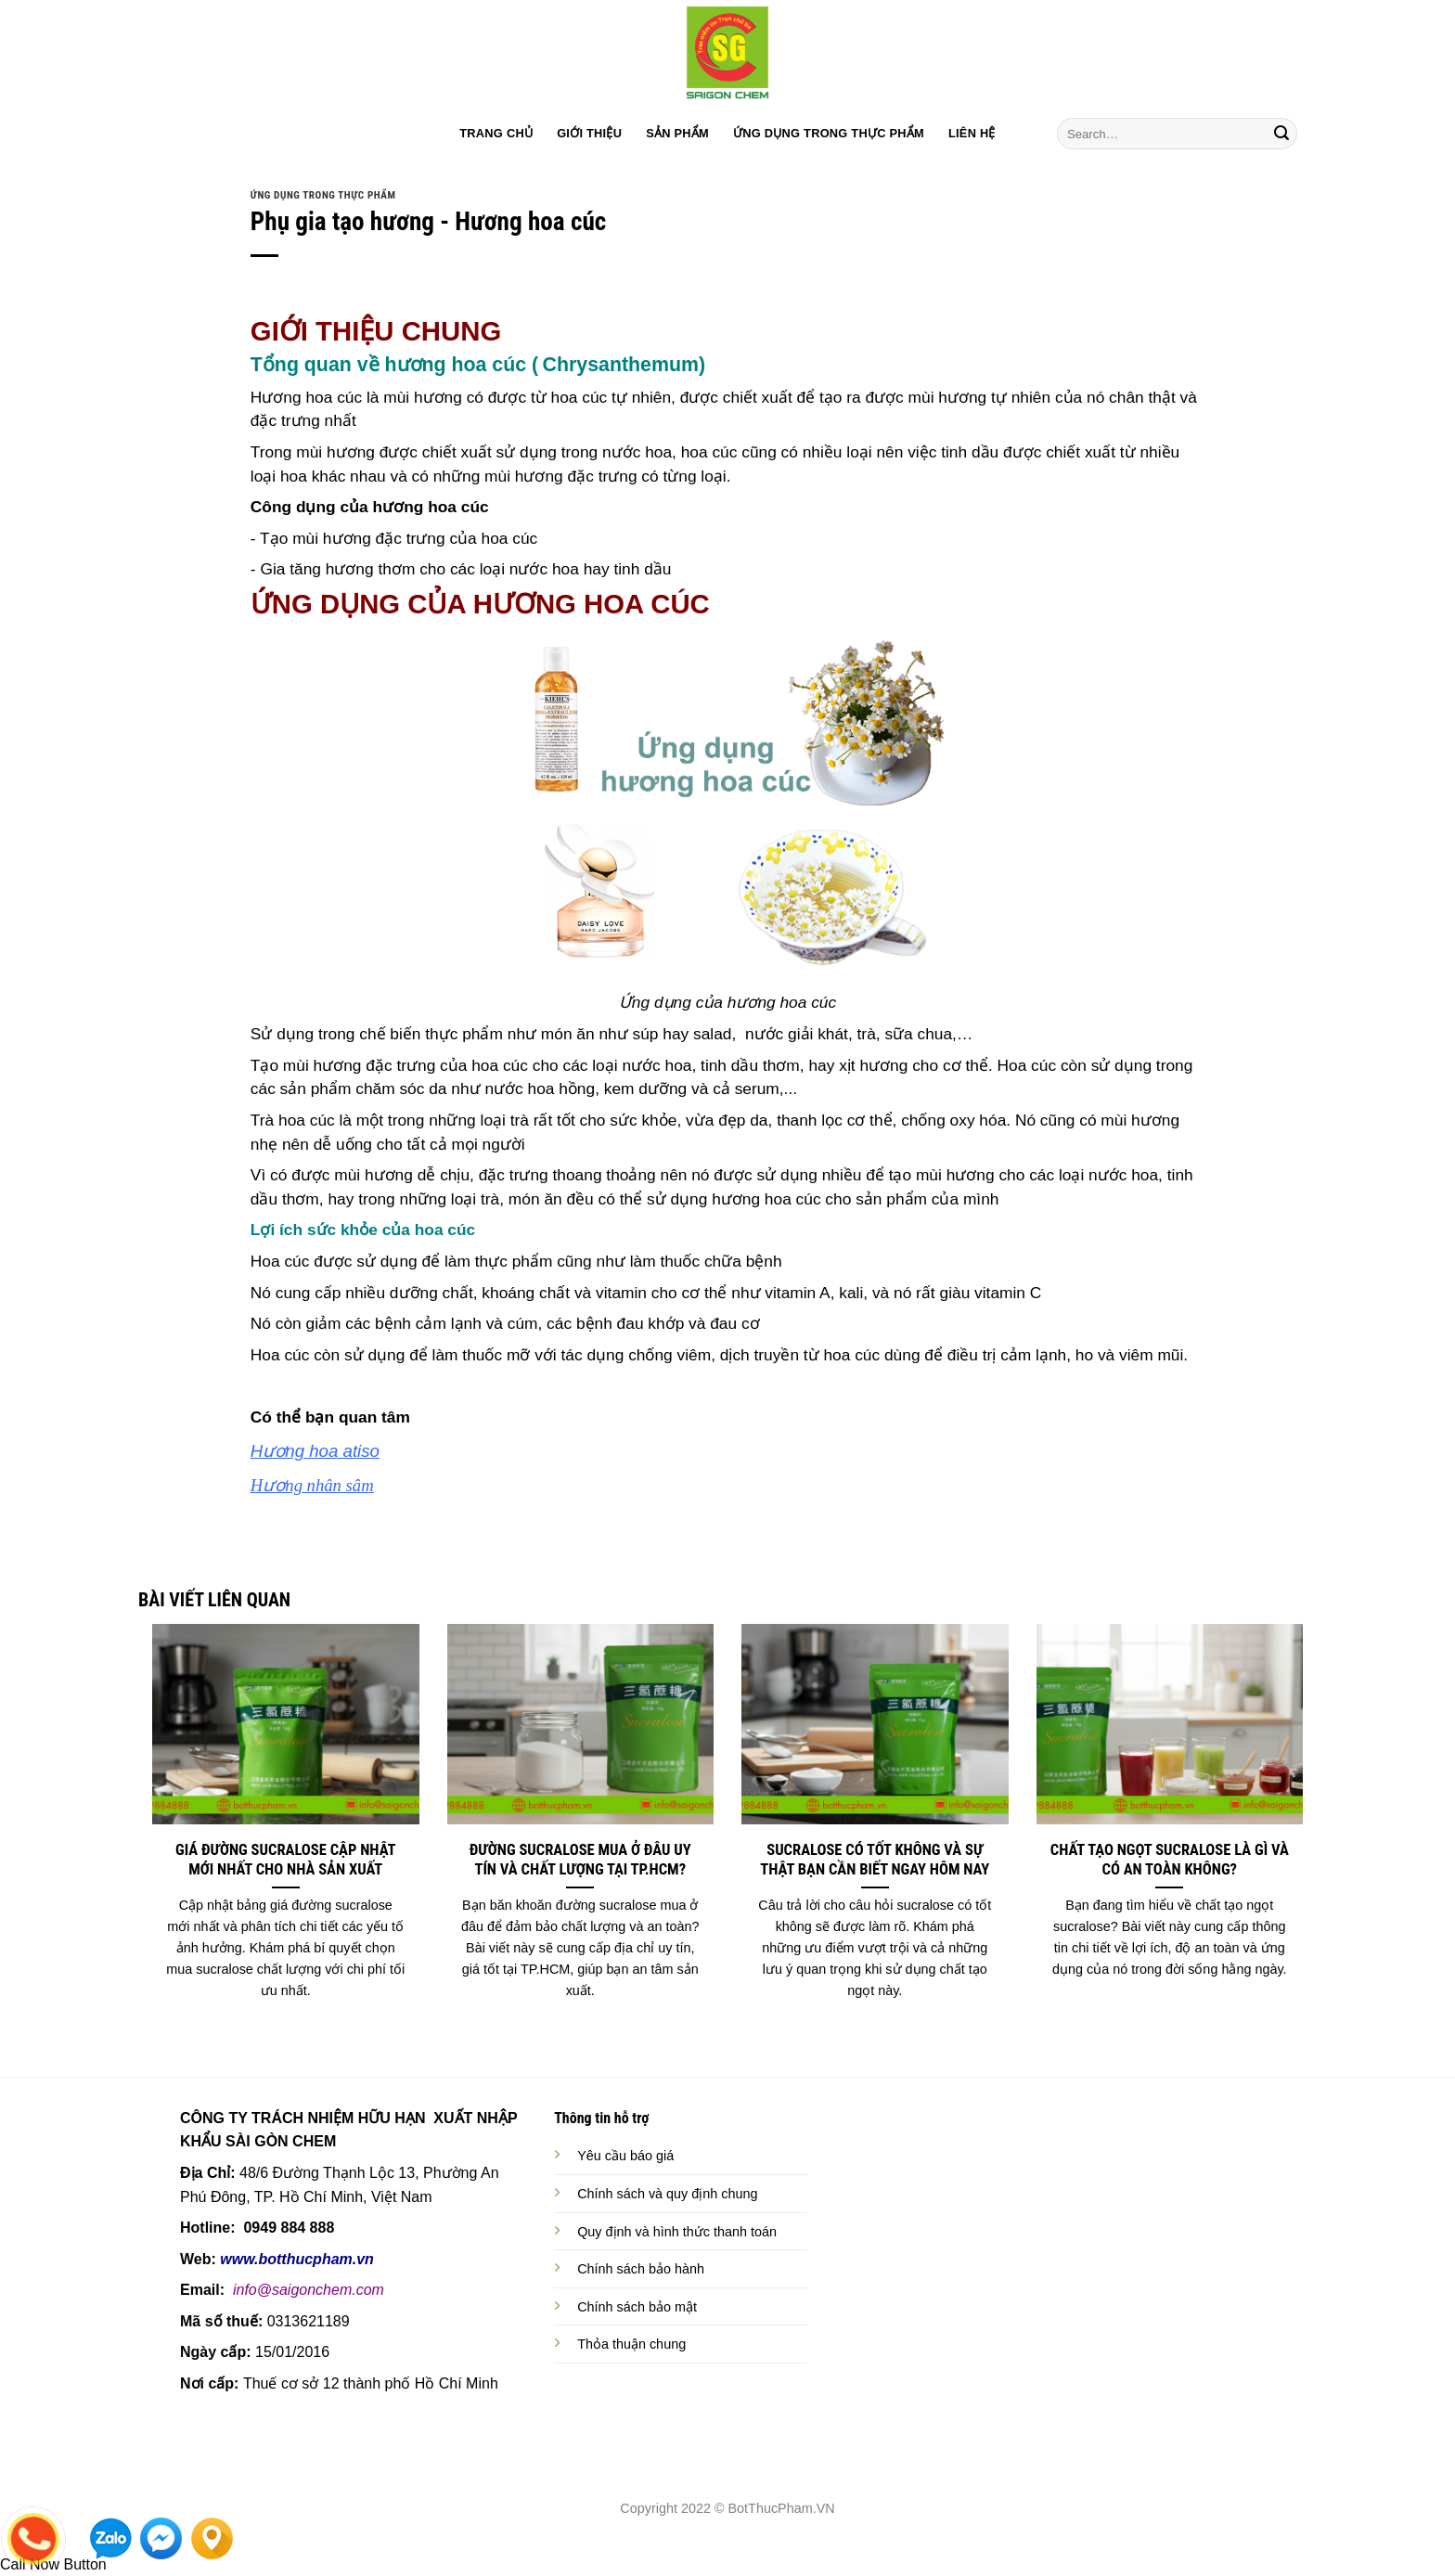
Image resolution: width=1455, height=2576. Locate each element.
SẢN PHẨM (677, 133)
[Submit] (1281, 133)
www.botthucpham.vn (297, 2259)
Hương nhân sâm (312, 1485)
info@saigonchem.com (308, 2290)
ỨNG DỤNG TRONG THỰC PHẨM (828, 133)
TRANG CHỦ (496, 133)
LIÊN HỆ (972, 133)
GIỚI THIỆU (589, 133)
